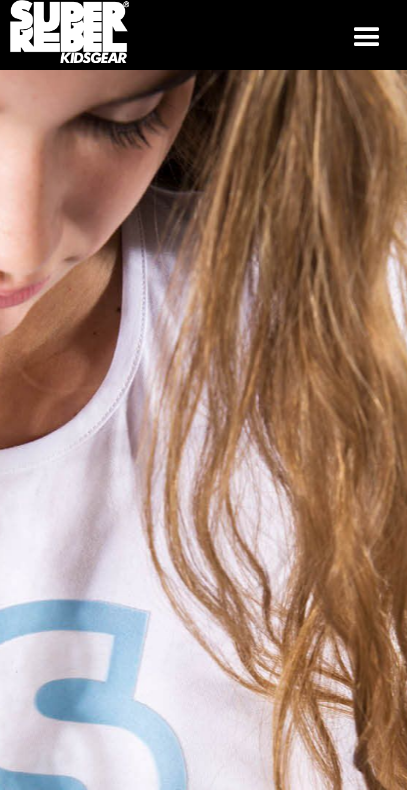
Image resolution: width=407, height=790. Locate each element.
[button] (367, 35)
